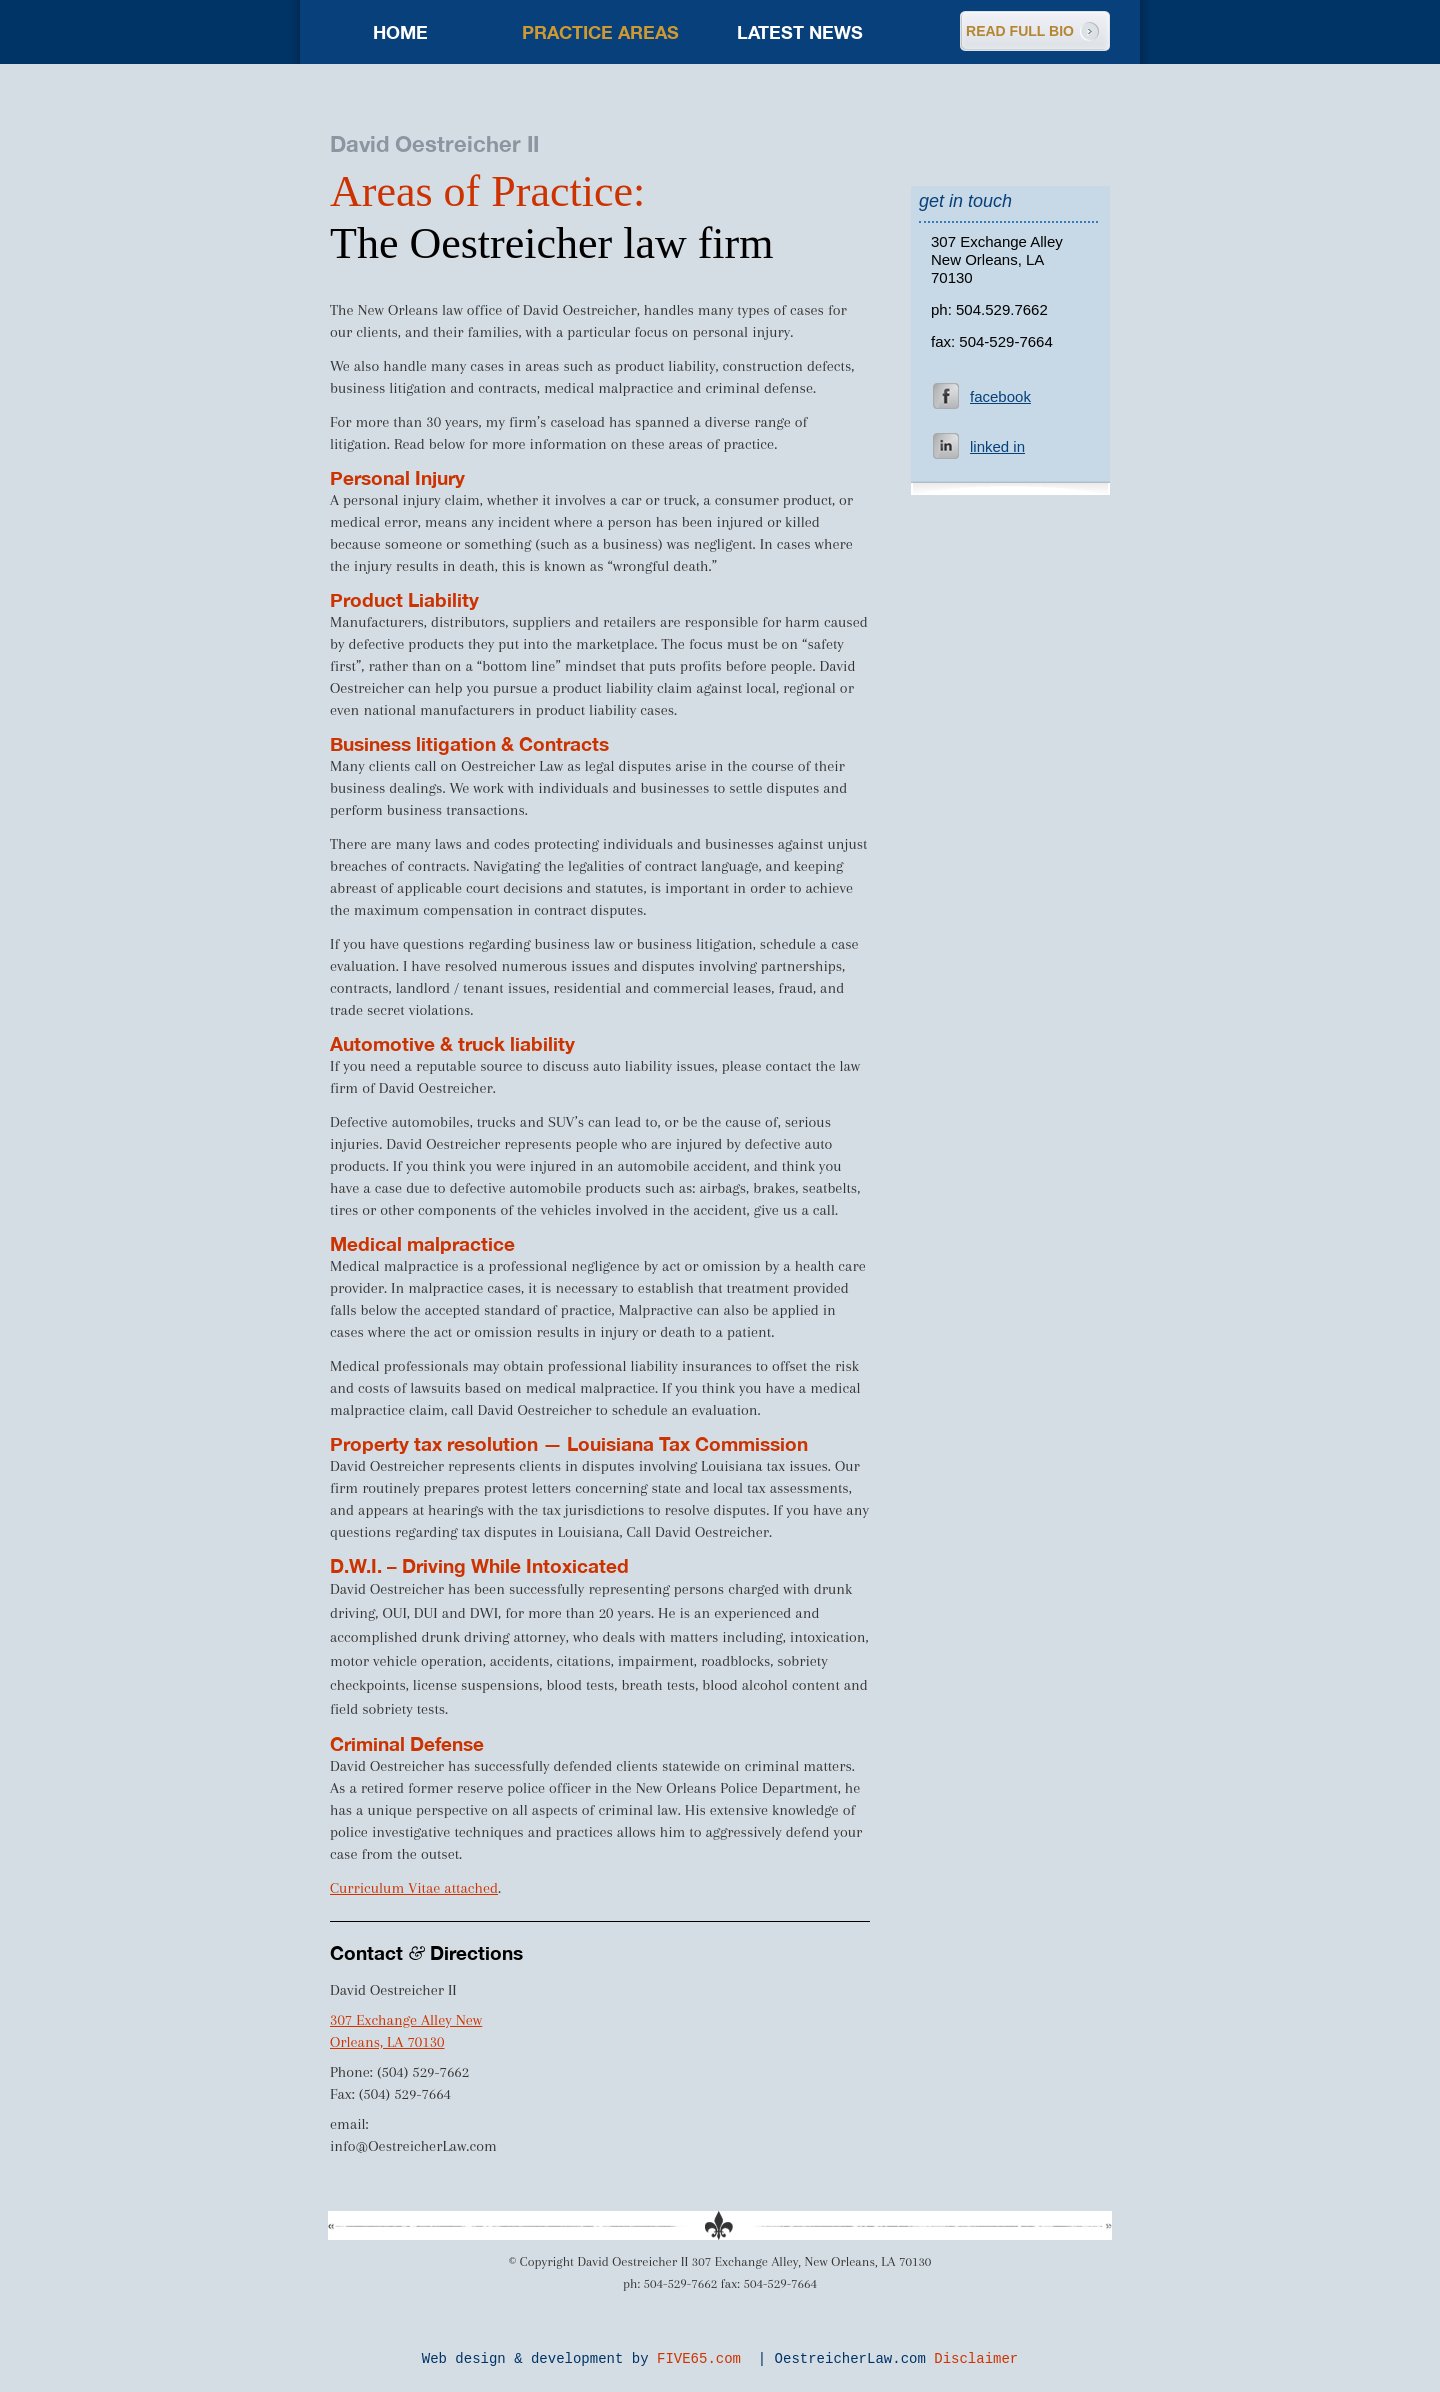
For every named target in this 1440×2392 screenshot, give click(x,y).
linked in (997, 446)
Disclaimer (976, 2359)
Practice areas (600, 32)
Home (400, 32)
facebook (1000, 396)
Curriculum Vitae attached (414, 1888)
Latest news (800, 32)
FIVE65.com (699, 2359)
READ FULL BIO (1020, 31)
